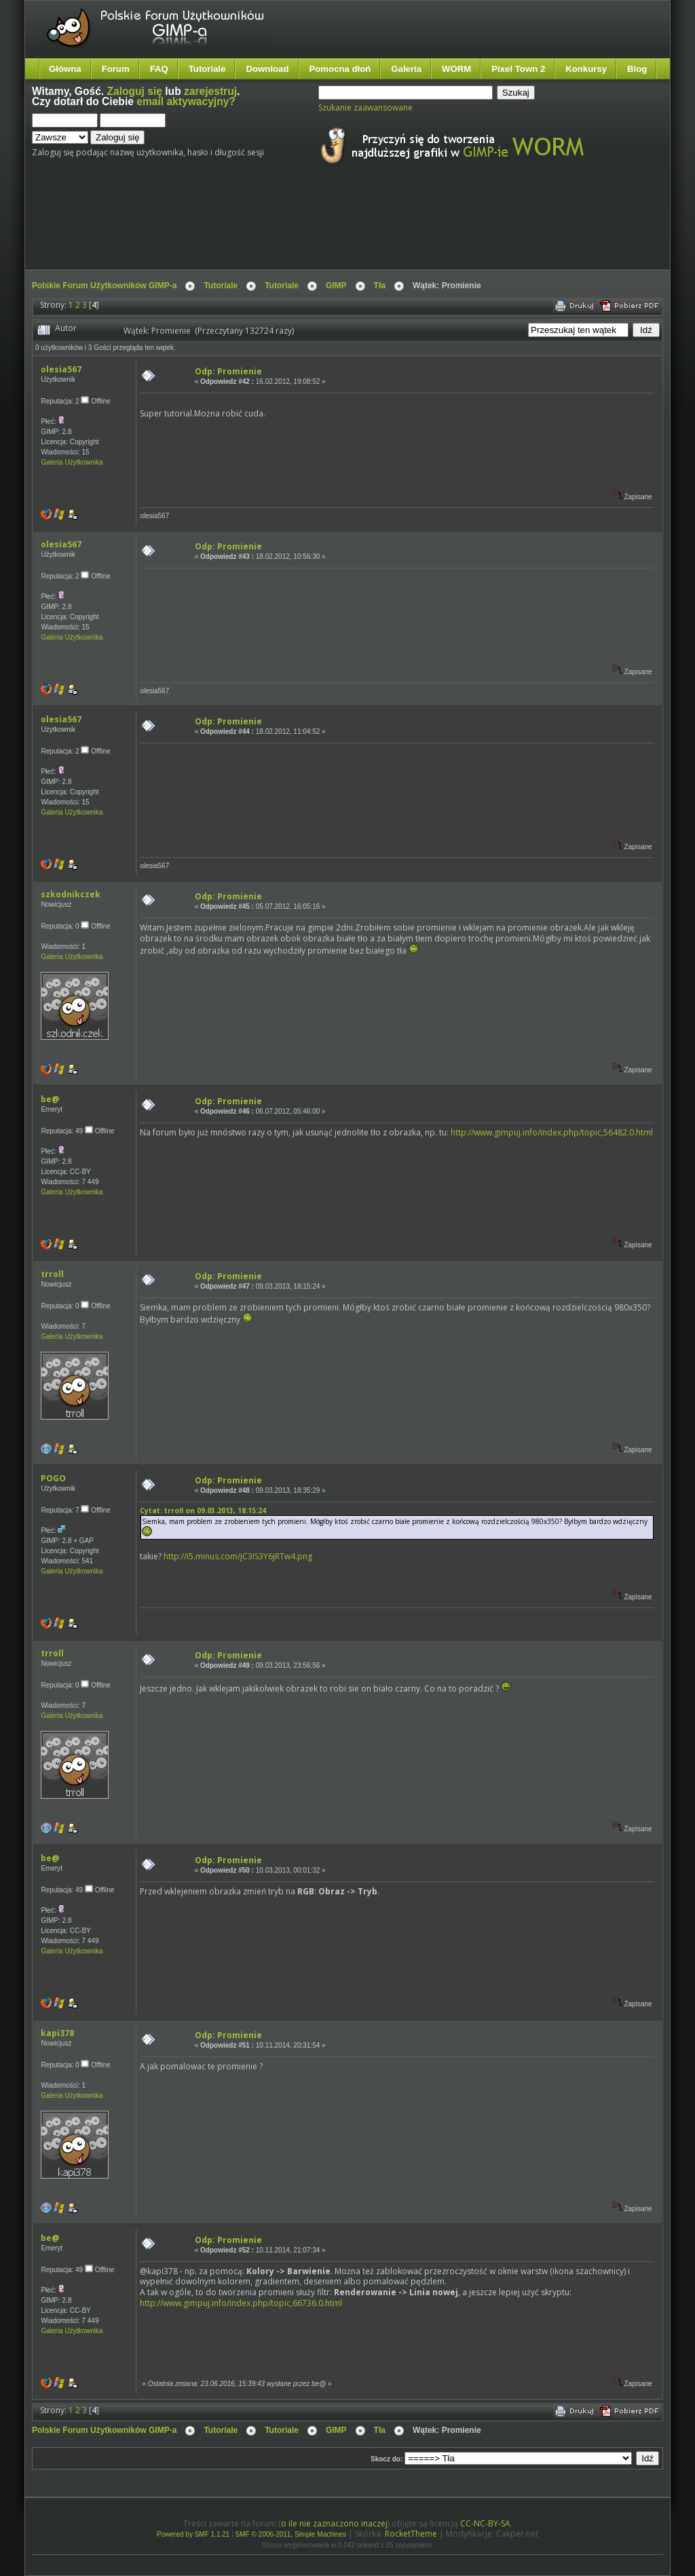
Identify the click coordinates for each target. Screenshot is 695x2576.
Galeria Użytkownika (71, 462)
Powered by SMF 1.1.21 (193, 2534)
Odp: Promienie (228, 371)
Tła (380, 285)
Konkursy (586, 69)
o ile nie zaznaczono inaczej (334, 2523)
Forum (116, 69)
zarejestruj (210, 91)
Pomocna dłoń (340, 69)
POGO (53, 1478)
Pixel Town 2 (518, 69)
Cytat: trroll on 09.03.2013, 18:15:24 (203, 1510)
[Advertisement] (286, 229)
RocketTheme (411, 2533)
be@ (50, 1099)
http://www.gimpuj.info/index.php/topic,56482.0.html (552, 1132)
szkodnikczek (70, 894)
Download (267, 69)
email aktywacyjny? (186, 101)
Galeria (406, 69)
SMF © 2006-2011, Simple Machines (291, 2534)
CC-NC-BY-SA (485, 2523)
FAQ (159, 69)
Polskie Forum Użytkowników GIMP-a (104, 285)
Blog (637, 69)
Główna (65, 69)
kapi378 (57, 2033)
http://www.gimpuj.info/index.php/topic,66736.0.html (241, 2303)
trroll (52, 1274)
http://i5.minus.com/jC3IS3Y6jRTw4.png (238, 1556)
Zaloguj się (134, 91)
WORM (456, 69)
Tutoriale (207, 69)
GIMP (336, 285)
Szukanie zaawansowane (365, 107)
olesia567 (61, 369)
